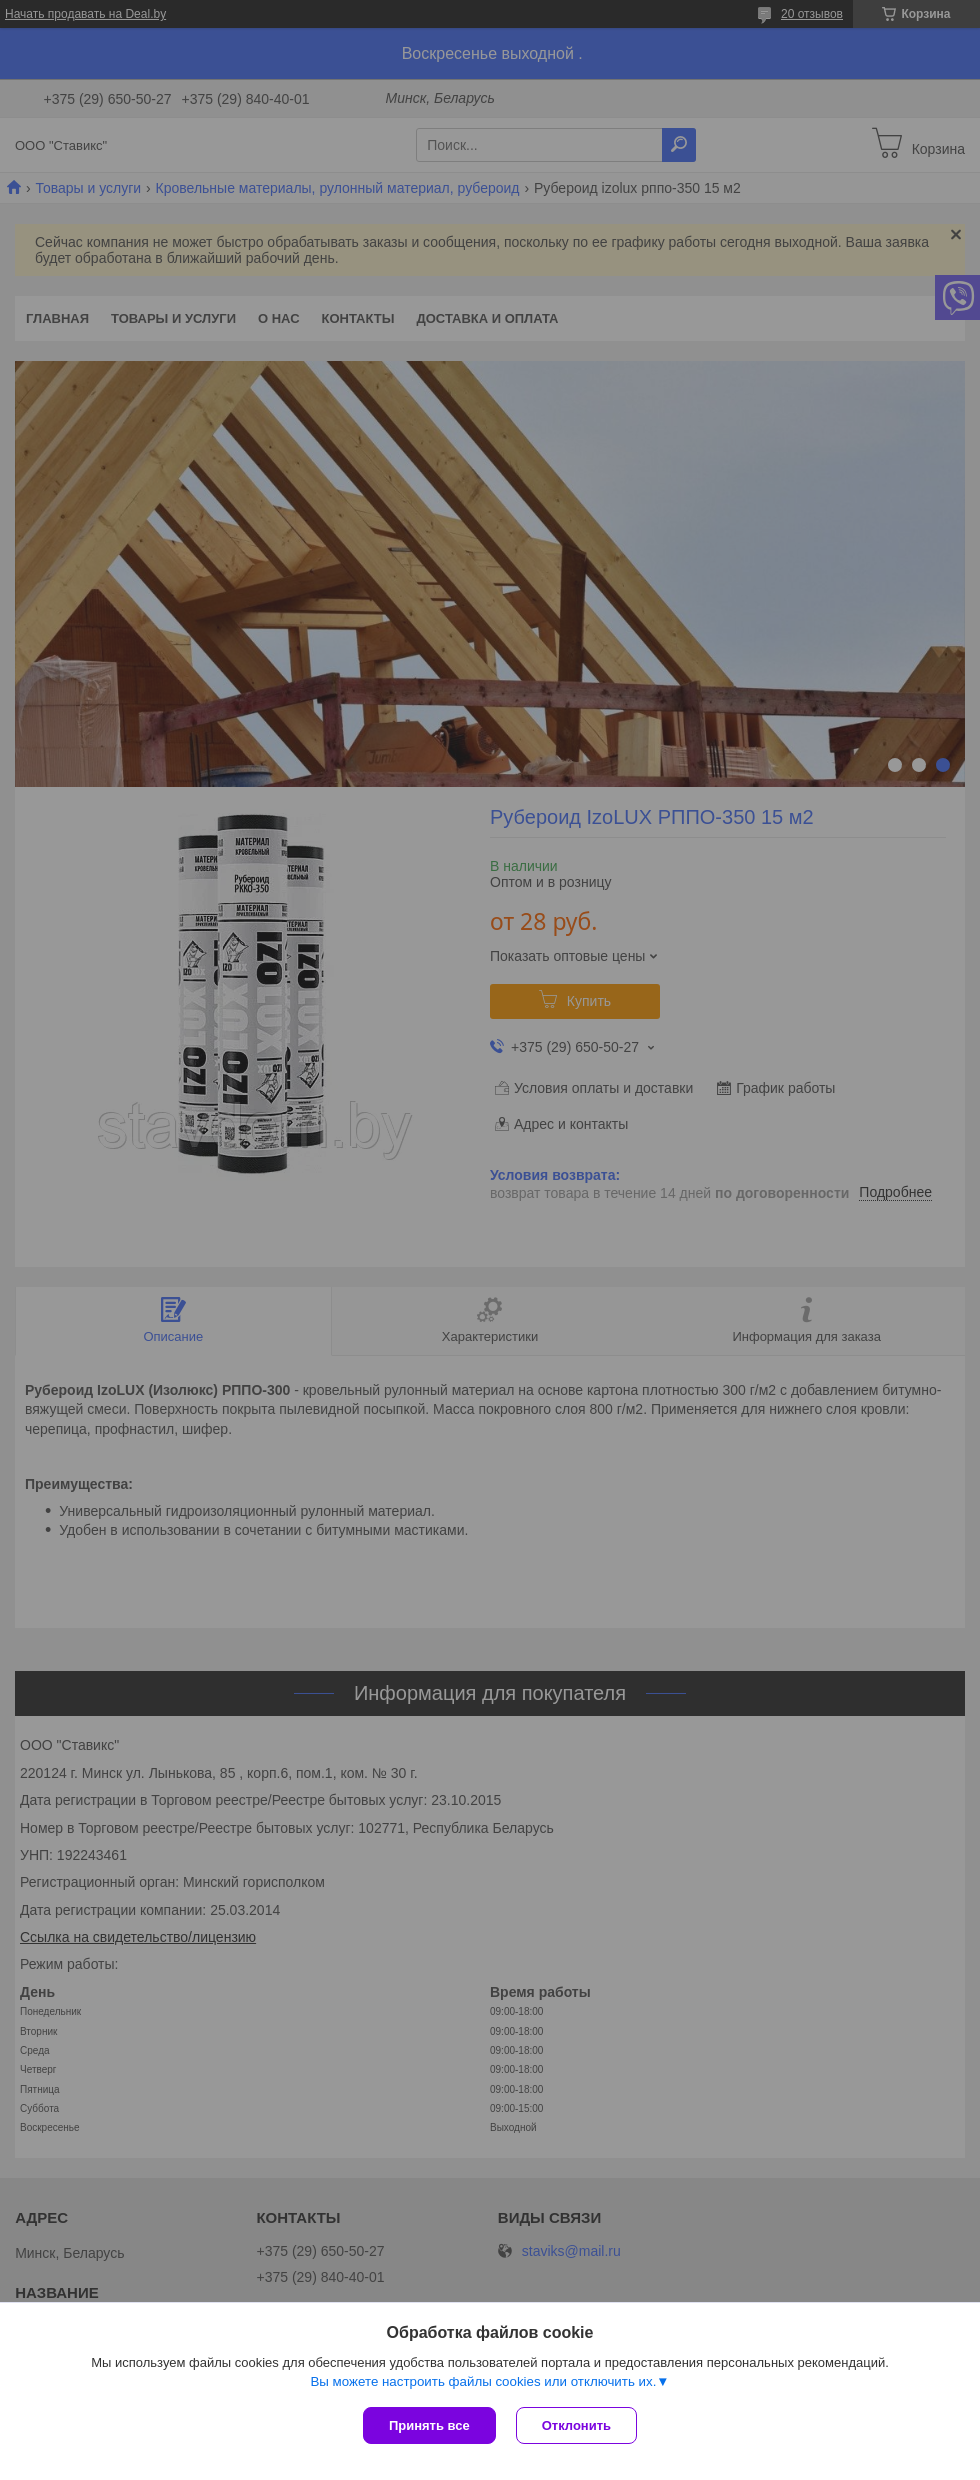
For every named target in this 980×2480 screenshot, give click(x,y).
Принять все (429, 2425)
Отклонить (576, 2425)
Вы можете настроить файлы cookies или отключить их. (483, 2381)
